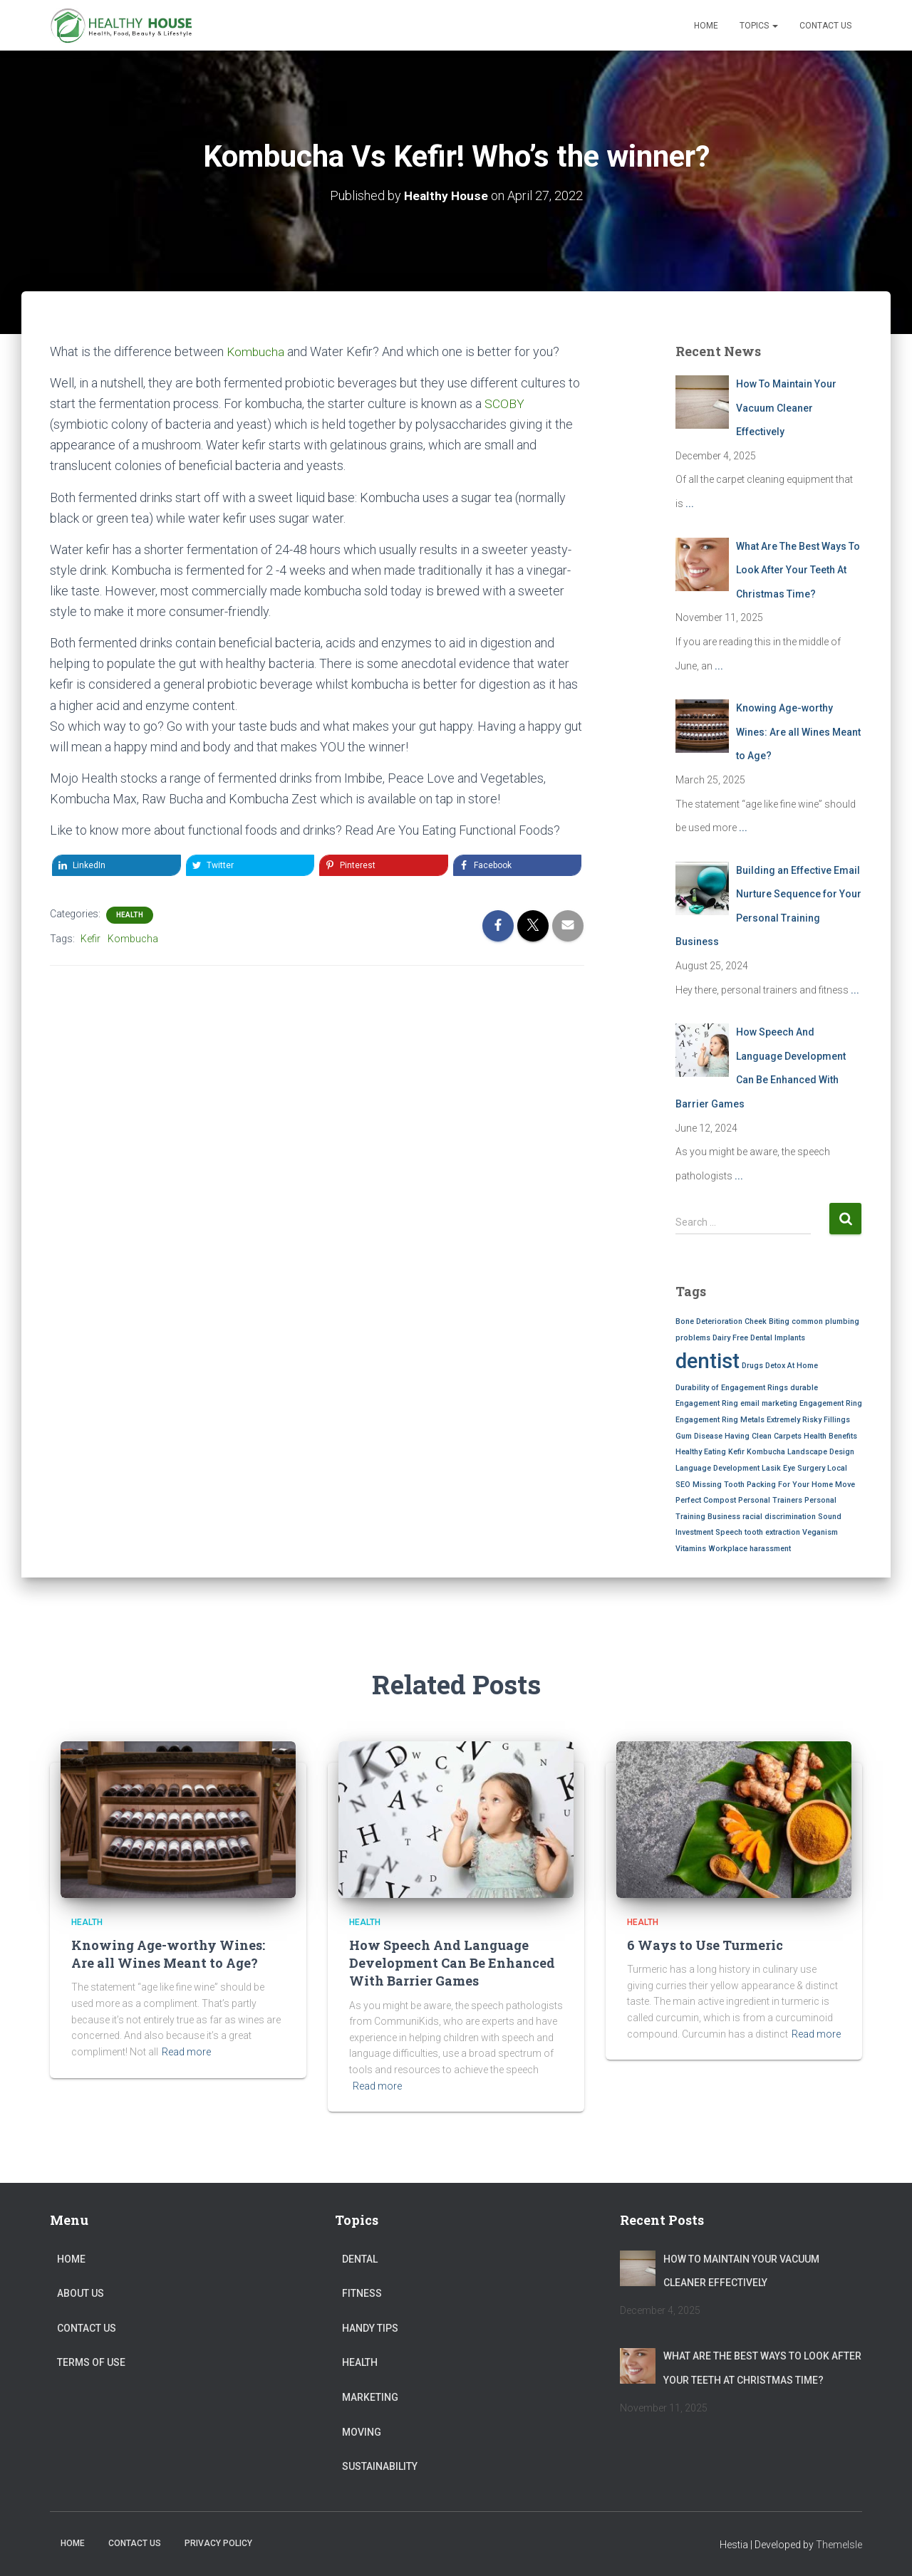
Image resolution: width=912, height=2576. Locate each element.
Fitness (362, 2293)
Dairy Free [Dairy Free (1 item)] (730, 1337)
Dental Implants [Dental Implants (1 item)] (777, 1337)
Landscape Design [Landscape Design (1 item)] (820, 1451)
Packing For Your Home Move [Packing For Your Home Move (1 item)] (801, 1484)
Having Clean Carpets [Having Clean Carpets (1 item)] (763, 1436)
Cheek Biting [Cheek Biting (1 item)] (767, 1321)
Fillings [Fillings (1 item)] (837, 1419)
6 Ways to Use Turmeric (705, 1945)
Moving (361, 2432)
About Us (80, 2293)
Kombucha (256, 351)
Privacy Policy (218, 2543)
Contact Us (825, 26)
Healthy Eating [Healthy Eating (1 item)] (700, 1451)
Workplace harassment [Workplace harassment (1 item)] (749, 1548)
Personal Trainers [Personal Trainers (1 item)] (770, 1500)
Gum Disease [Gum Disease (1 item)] (698, 1436)
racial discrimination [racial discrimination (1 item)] (779, 1516)
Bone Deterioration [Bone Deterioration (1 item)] (708, 1321)
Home (706, 26)
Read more (186, 2052)
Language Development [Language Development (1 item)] (717, 1468)
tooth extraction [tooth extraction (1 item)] (772, 1532)
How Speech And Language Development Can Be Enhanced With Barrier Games (452, 1962)
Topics (759, 26)
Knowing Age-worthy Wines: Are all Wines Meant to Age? (168, 1953)
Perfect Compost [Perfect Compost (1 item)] (705, 1500)
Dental (360, 2259)
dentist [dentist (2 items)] (707, 1361)
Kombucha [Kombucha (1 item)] (766, 1451)
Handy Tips (370, 2328)
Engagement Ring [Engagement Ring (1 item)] (830, 1403)
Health (129, 915)
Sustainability (380, 2466)
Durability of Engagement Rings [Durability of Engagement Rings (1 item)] (731, 1387)
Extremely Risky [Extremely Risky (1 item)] (794, 1419)
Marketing (370, 2397)
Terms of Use (91, 2362)
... (689, 503)
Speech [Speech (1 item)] (728, 1532)
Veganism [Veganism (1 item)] (820, 1532)
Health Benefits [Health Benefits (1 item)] (830, 1436)
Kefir (90, 938)
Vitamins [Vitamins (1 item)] (690, 1548)
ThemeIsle (839, 2544)
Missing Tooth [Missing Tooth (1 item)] (719, 1484)
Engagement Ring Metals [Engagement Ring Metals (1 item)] (720, 1419)
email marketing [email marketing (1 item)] (768, 1403)
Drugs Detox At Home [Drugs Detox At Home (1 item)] (780, 1365)
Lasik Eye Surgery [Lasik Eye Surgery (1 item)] (793, 1468)
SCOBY (504, 403)
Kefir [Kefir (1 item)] (736, 1451)
